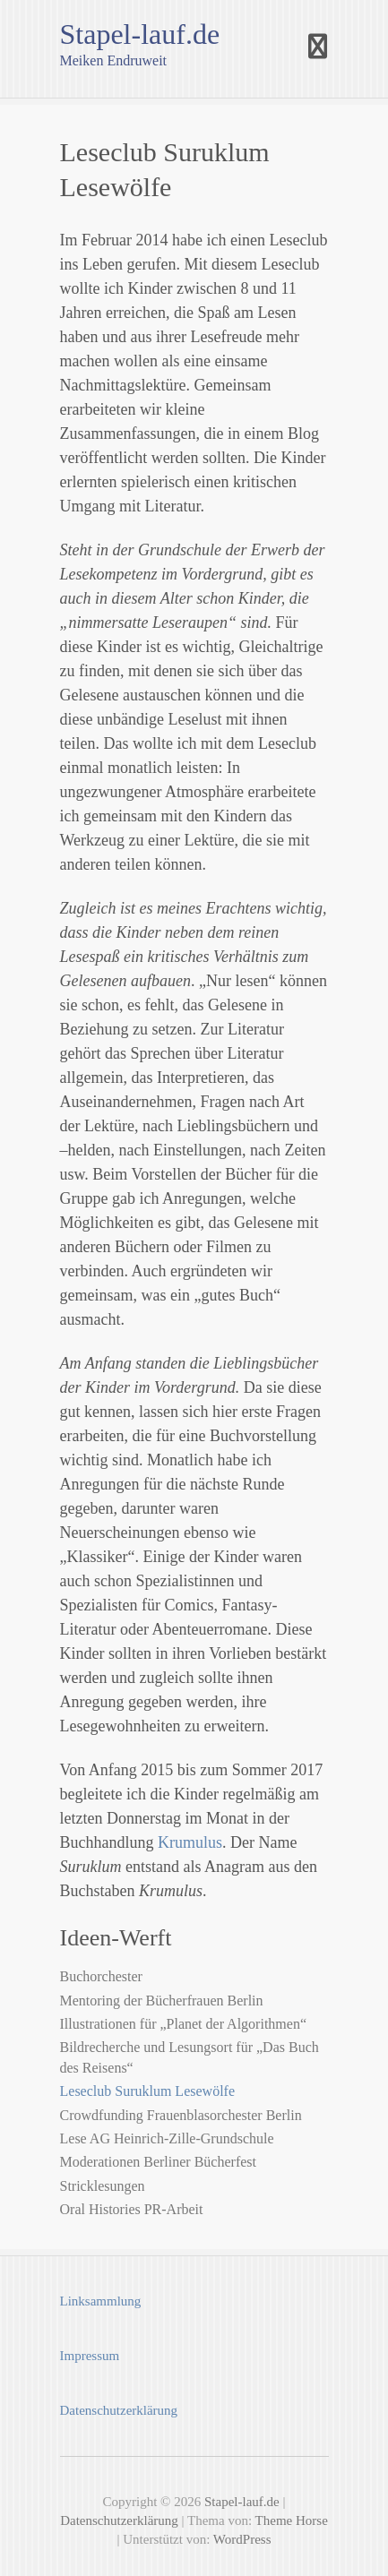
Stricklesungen (102, 2186)
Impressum (90, 2355)
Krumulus (190, 1842)
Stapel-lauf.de (140, 34)
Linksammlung (101, 2301)
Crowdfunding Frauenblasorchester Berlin (181, 2115)
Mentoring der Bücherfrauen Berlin (161, 2000)
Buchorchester (101, 1976)
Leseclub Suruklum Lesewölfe (148, 2091)
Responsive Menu (318, 47)
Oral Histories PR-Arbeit (131, 2209)
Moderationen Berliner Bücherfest (158, 2161)
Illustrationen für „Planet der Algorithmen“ (183, 2023)
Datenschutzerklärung (119, 2410)
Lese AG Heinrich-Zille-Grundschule (167, 2138)
